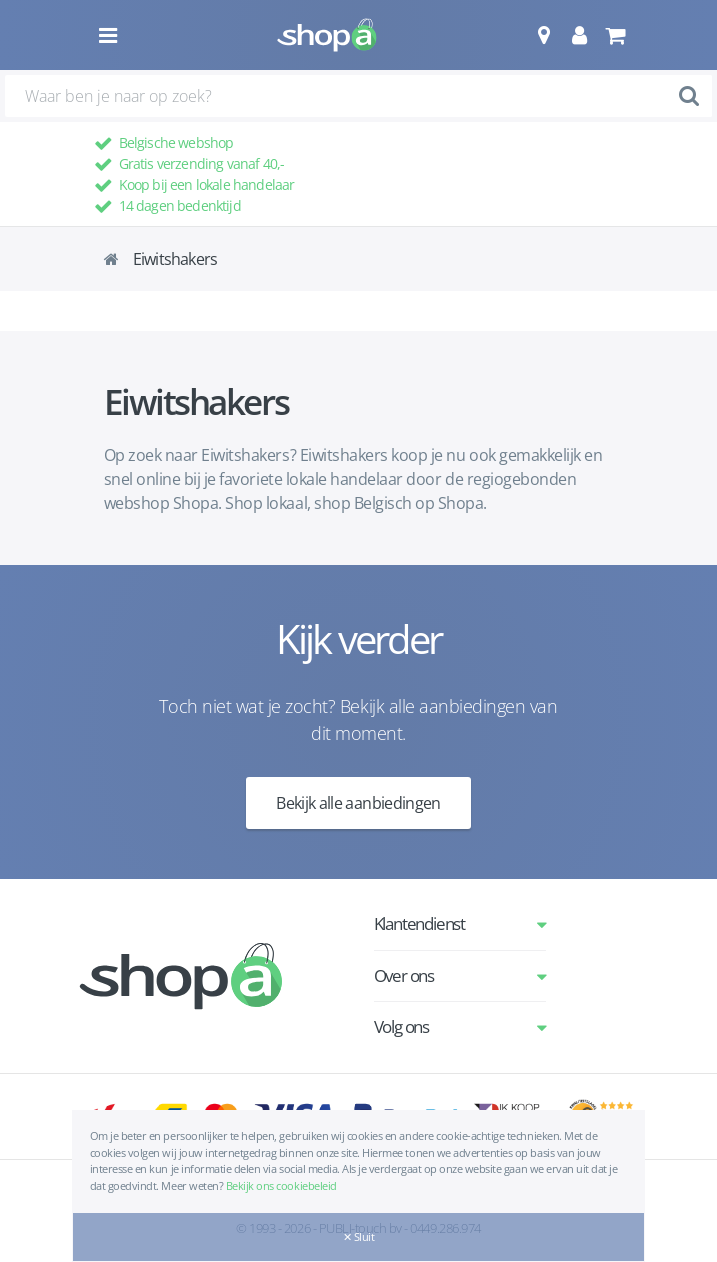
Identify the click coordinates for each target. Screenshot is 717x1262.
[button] (543, 35)
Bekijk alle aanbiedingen (358, 803)
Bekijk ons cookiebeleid (281, 1185)
